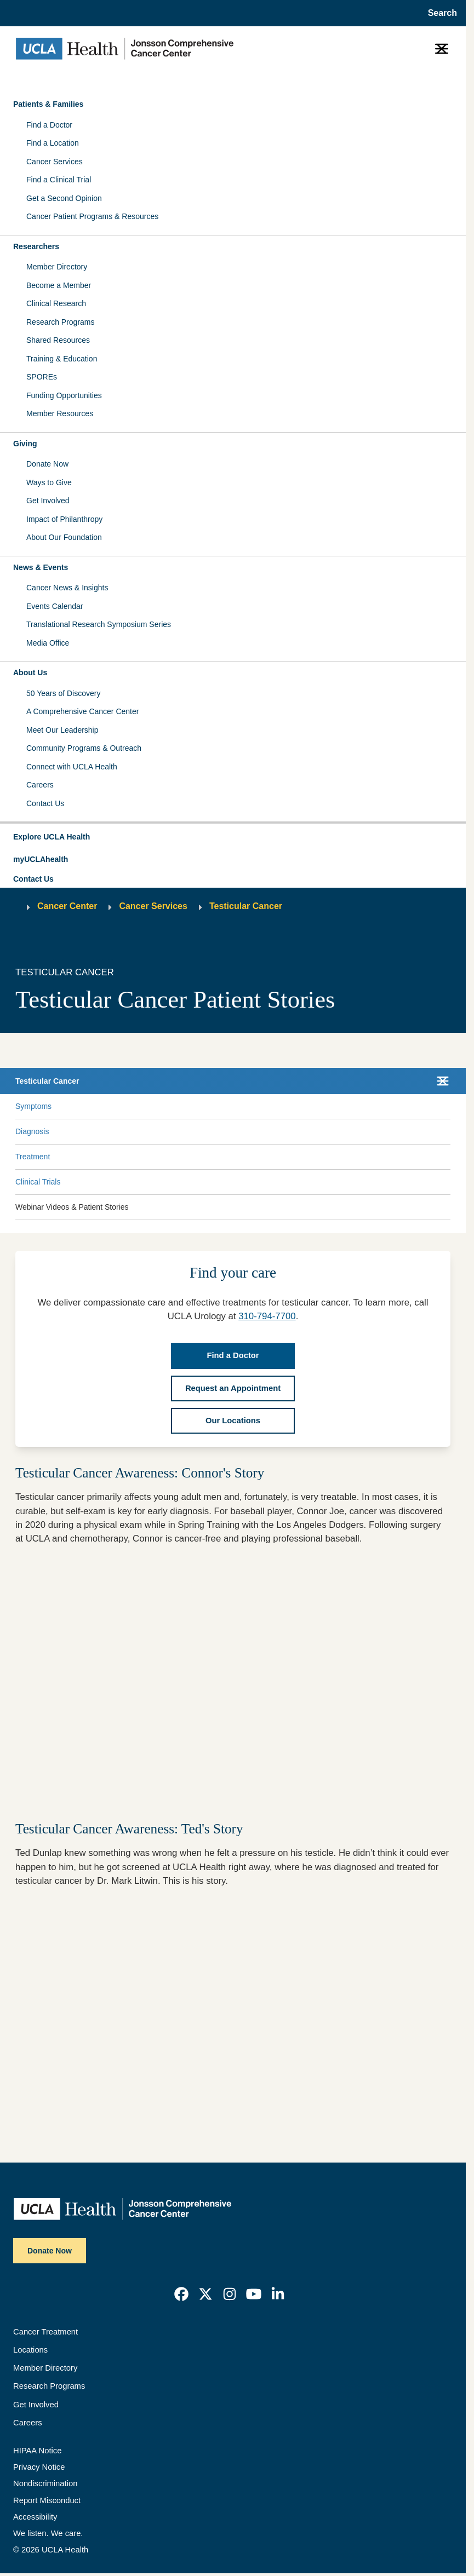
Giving (25, 443)
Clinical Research (56, 303)
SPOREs (41, 376)
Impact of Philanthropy (64, 519)
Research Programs (60, 322)
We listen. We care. (48, 2533)
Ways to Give (49, 482)
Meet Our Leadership (62, 730)
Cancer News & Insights (67, 587)
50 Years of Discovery (63, 693)
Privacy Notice (39, 2467)
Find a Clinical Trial (58, 179)
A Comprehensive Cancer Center (82, 711)
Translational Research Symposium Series (98, 624)
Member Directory (56, 266)
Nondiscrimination (45, 2483)
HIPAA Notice (37, 2450)
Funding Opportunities (64, 395)
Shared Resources (58, 340)
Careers (40, 784)
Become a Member (58, 285)
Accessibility (35, 2516)
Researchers (36, 246)
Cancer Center (67, 906)
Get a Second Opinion (64, 198)
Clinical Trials (37, 1181)
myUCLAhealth (40, 859)
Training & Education (61, 358)
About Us (30, 672)
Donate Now (47, 463)
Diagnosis (32, 1131)
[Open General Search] (439, 13)
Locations (30, 2349)
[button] (233, 837)
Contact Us (45, 803)
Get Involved (48, 500)
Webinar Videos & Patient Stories (72, 1207)
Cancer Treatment (45, 2331)
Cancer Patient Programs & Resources (92, 216)
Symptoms (33, 1106)
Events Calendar (54, 606)
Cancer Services (54, 161)
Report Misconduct (47, 2500)
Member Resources (59, 413)
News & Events (40, 567)
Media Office (47, 643)
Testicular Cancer (245, 906)
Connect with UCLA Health (71, 766)
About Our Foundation (64, 537)
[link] (181, 2294)
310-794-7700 (266, 1316)
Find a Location (52, 143)
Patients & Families (48, 104)
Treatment (32, 1156)
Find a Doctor (49, 124)
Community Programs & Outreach (83, 748)
